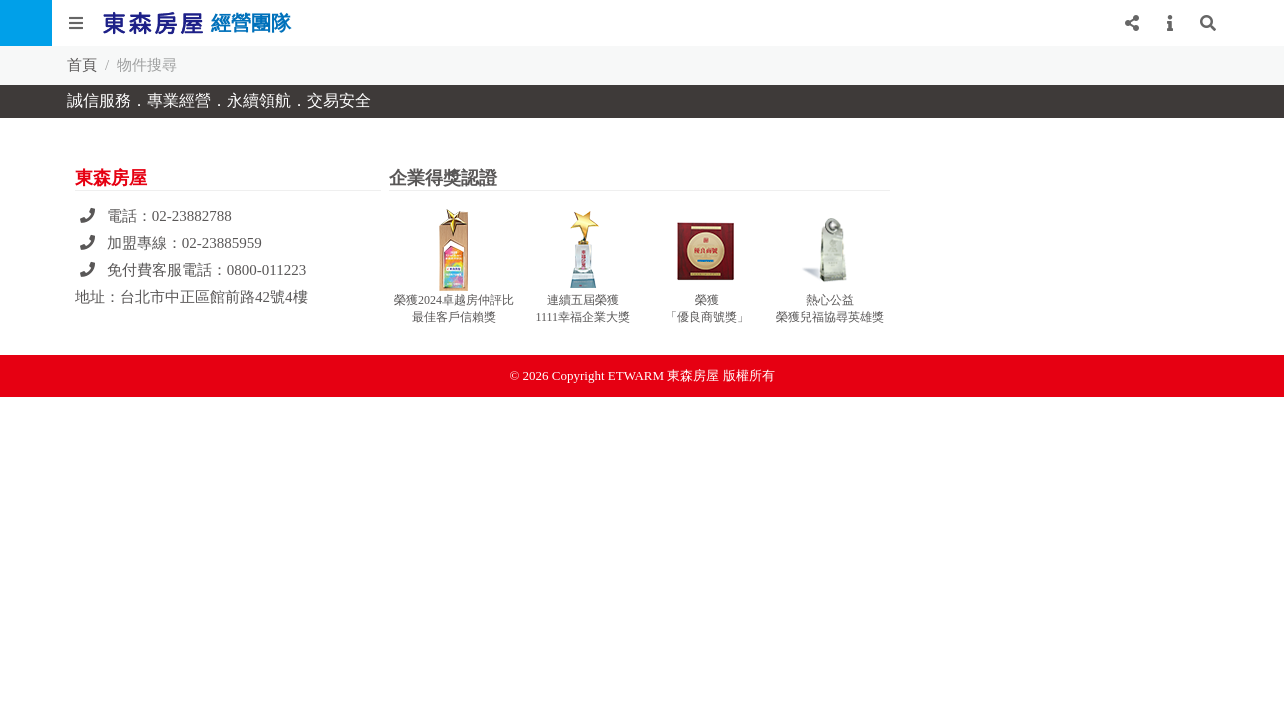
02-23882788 (192, 216)
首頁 (82, 65)
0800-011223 (266, 270)
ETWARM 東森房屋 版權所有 (691, 375)
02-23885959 (222, 243)
